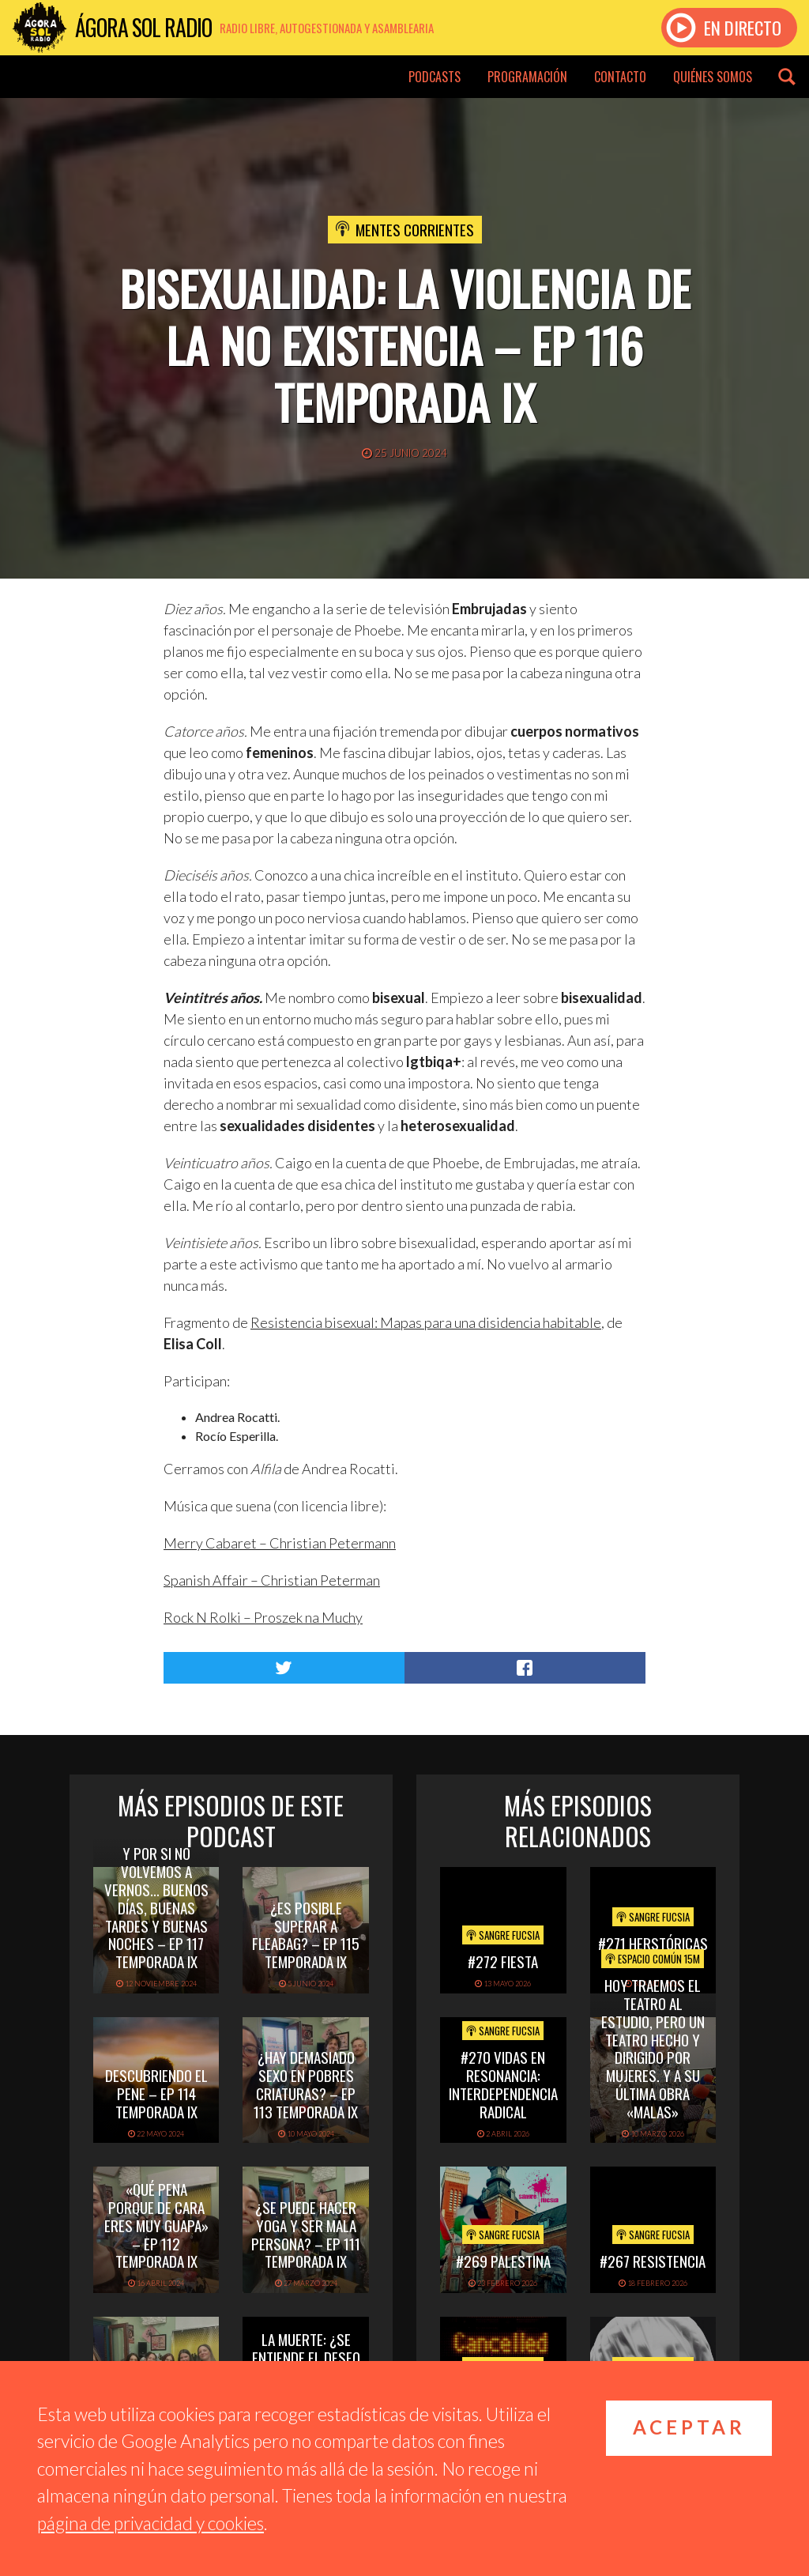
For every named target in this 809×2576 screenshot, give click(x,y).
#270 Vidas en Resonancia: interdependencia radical (503, 2084)
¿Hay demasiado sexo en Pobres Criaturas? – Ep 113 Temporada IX (306, 2084)
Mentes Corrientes (415, 229)
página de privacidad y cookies (150, 2523)
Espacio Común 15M (652, 1959)
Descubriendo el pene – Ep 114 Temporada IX (156, 2093)
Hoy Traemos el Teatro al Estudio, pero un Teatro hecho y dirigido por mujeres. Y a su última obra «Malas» (653, 2048)
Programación (527, 76)
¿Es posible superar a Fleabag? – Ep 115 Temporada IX (305, 1934)
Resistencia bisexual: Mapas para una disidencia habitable (425, 1322)
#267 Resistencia (653, 2261)
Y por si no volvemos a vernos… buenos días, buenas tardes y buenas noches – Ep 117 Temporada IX (156, 1907)
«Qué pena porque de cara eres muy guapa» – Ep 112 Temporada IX (156, 2225)
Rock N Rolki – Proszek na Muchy (263, 1617)
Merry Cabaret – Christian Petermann (280, 1543)
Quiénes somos (712, 76)
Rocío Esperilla (235, 1435)
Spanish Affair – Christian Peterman (272, 1580)
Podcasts (434, 76)
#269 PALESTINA (503, 2261)
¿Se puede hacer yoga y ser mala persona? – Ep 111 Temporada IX (305, 2234)
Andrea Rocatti (236, 1416)
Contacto (620, 76)
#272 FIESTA (503, 1961)
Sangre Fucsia (503, 1935)
